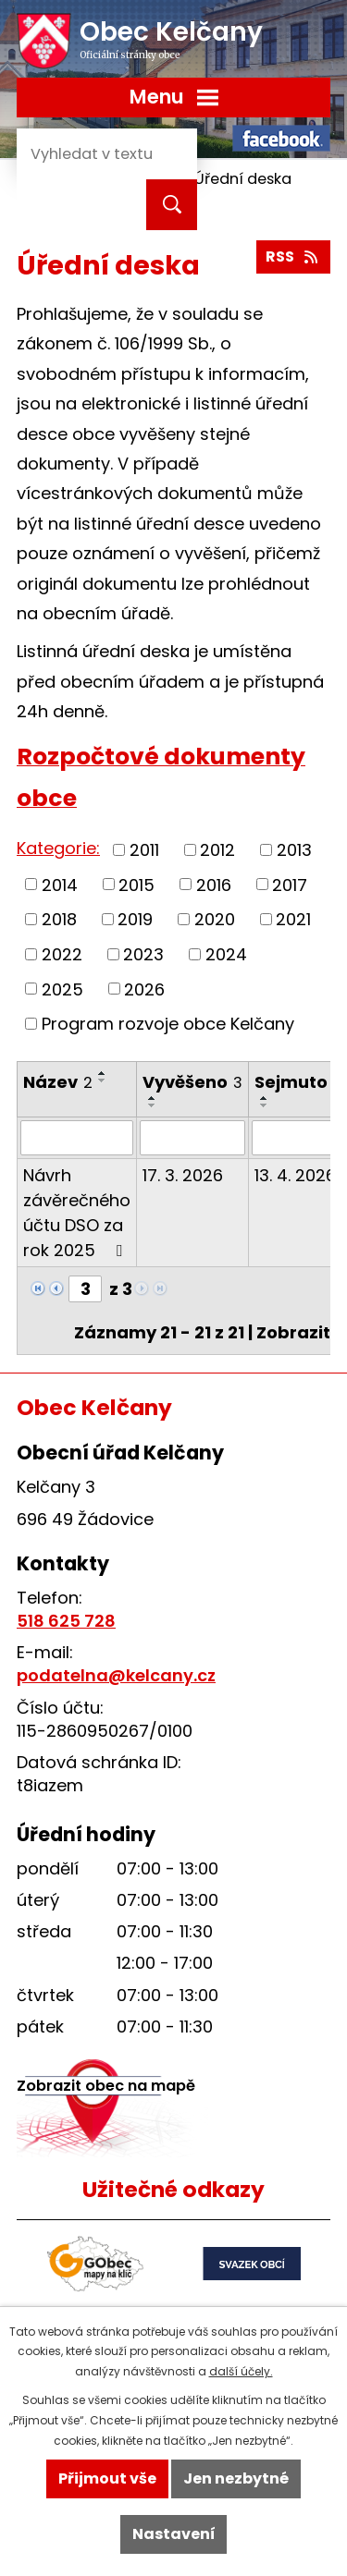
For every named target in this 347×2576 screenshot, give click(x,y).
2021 (293, 919)
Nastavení (174, 2534)
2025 (62, 988)
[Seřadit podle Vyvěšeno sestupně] (153, 1105)
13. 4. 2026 (295, 1175)
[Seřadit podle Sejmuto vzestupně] (264, 1098)
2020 (214, 919)
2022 (62, 954)
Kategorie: (58, 848)
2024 (226, 954)
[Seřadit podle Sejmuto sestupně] (264, 1105)
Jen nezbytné (236, 2478)
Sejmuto (296, 1081)
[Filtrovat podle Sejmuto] (296, 1137)
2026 (144, 988)
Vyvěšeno (192, 1081)
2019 (135, 919)
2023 (143, 954)
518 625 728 (66, 1620)
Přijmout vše (107, 2478)
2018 (59, 919)
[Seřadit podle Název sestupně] (103, 1080)
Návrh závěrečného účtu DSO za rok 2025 (76, 1213)
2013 (294, 849)
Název (58, 1081)
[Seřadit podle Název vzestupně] (103, 1073)
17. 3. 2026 (183, 1175)
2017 (289, 884)
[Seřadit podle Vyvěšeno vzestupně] (153, 1098)
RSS (293, 256)
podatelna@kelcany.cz (116, 1675)
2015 (136, 884)
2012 (217, 849)
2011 (144, 849)
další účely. (241, 2371)
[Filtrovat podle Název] (76, 1137)
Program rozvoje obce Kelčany (168, 1023)
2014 (60, 884)
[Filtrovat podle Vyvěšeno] (192, 1137)
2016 (213, 884)
